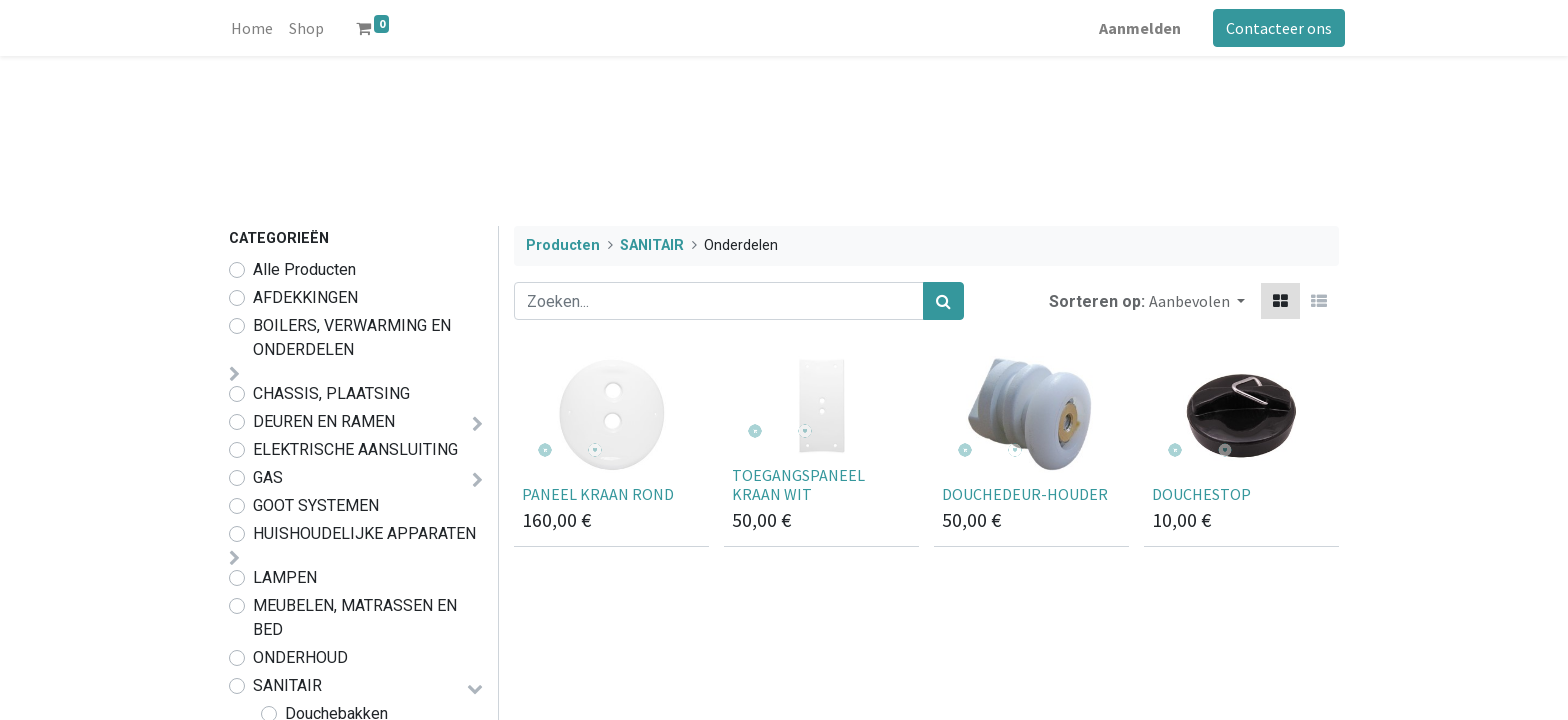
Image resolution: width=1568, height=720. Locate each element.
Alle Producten (304, 269)
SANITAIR (287, 685)
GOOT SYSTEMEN (316, 505)
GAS (268, 477)
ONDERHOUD (300, 657)
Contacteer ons (1273, 28)
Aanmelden (1134, 28)
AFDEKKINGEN (305, 297)
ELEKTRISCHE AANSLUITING (355, 449)
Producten (563, 245)
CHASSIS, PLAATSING (331, 393)
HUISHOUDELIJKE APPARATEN (364, 533)
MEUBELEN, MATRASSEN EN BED (355, 617)
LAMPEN (285, 577)
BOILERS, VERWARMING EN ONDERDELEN (352, 337)
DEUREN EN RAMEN (324, 421)
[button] (1197, 301)
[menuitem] (258, 28)
